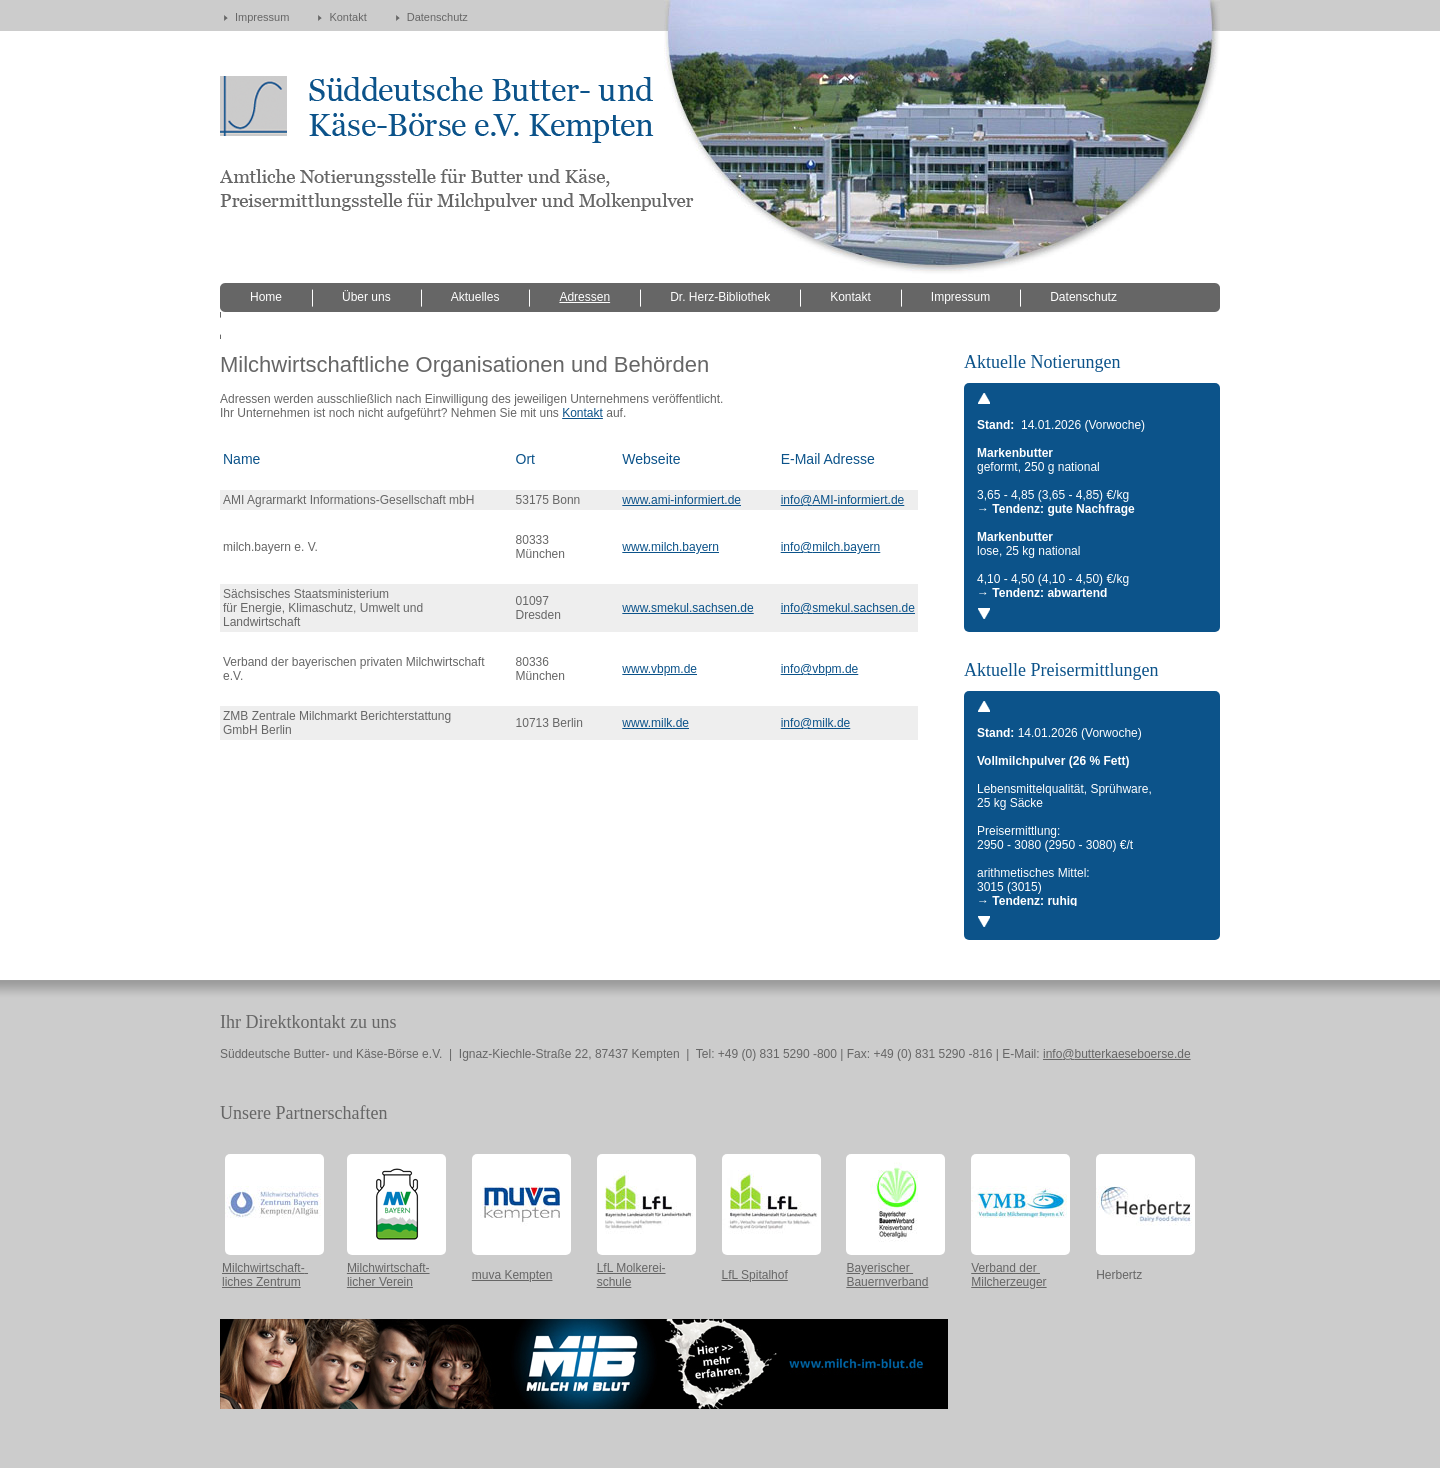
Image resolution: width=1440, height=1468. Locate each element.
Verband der (1005, 1268)
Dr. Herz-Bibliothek (720, 297)
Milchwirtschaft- (263, 1268)
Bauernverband (887, 1282)
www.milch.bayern (670, 547)
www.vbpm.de (659, 669)
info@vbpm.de (820, 669)
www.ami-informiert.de (681, 500)
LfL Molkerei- (631, 1268)
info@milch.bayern (831, 547)
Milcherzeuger (1008, 1282)
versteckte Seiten (296, 325)
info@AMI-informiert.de (843, 500)
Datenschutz (437, 17)
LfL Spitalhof (755, 1275)
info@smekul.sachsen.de (848, 608)
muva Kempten (512, 1275)
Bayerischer (879, 1268)
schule (614, 1282)
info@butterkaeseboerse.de (1117, 1054)
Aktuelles (475, 297)
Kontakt (347, 17)
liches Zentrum (261, 1282)
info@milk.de (816, 723)
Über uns (366, 297)
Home (266, 297)
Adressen (584, 297)
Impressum (262, 17)
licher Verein (380, 1282)
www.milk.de (655, 723)
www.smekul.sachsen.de (687, 608)
